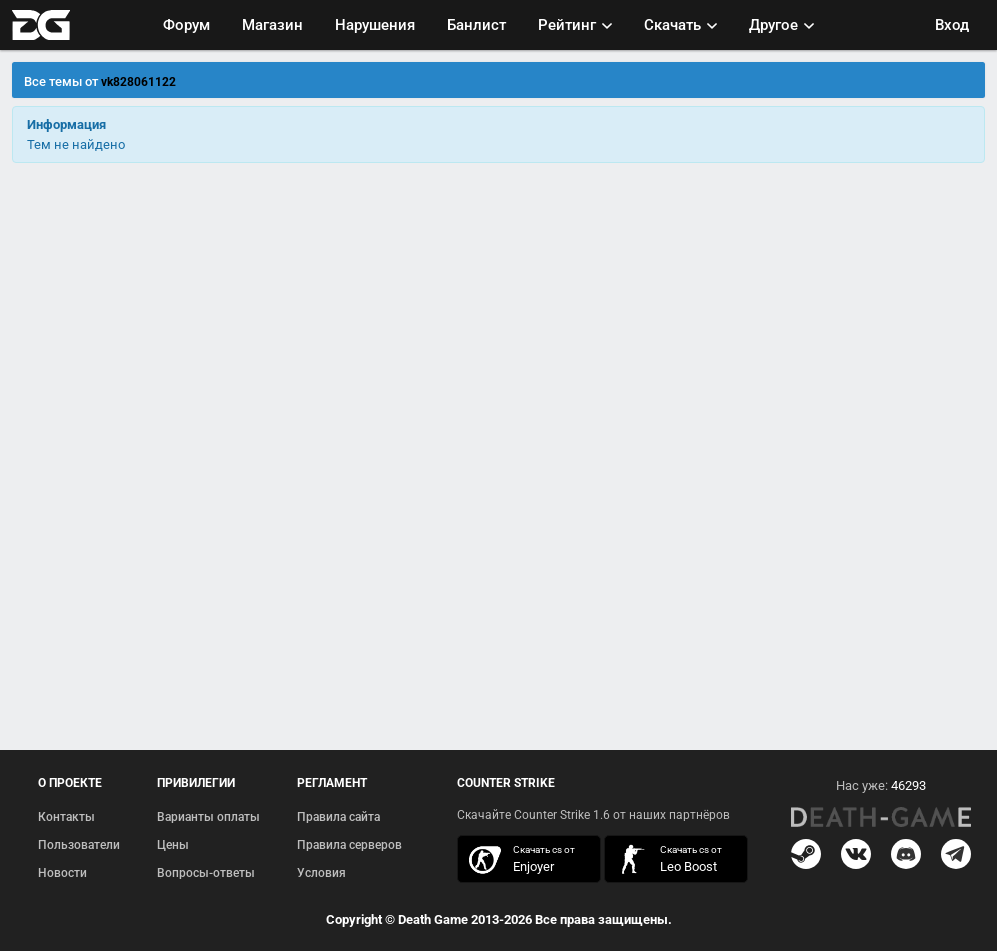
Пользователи (79, 845)
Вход (952, 25)
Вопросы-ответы (206, 873)
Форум (186, 25)
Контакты (66, 817)
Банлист (476, 25)
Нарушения (375, 25)
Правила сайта (338, 817)
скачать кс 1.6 (666, 859)
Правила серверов (349, 845)
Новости (62, 873)
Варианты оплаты (208, 817)
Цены (173, 845)
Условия (321, 873)
